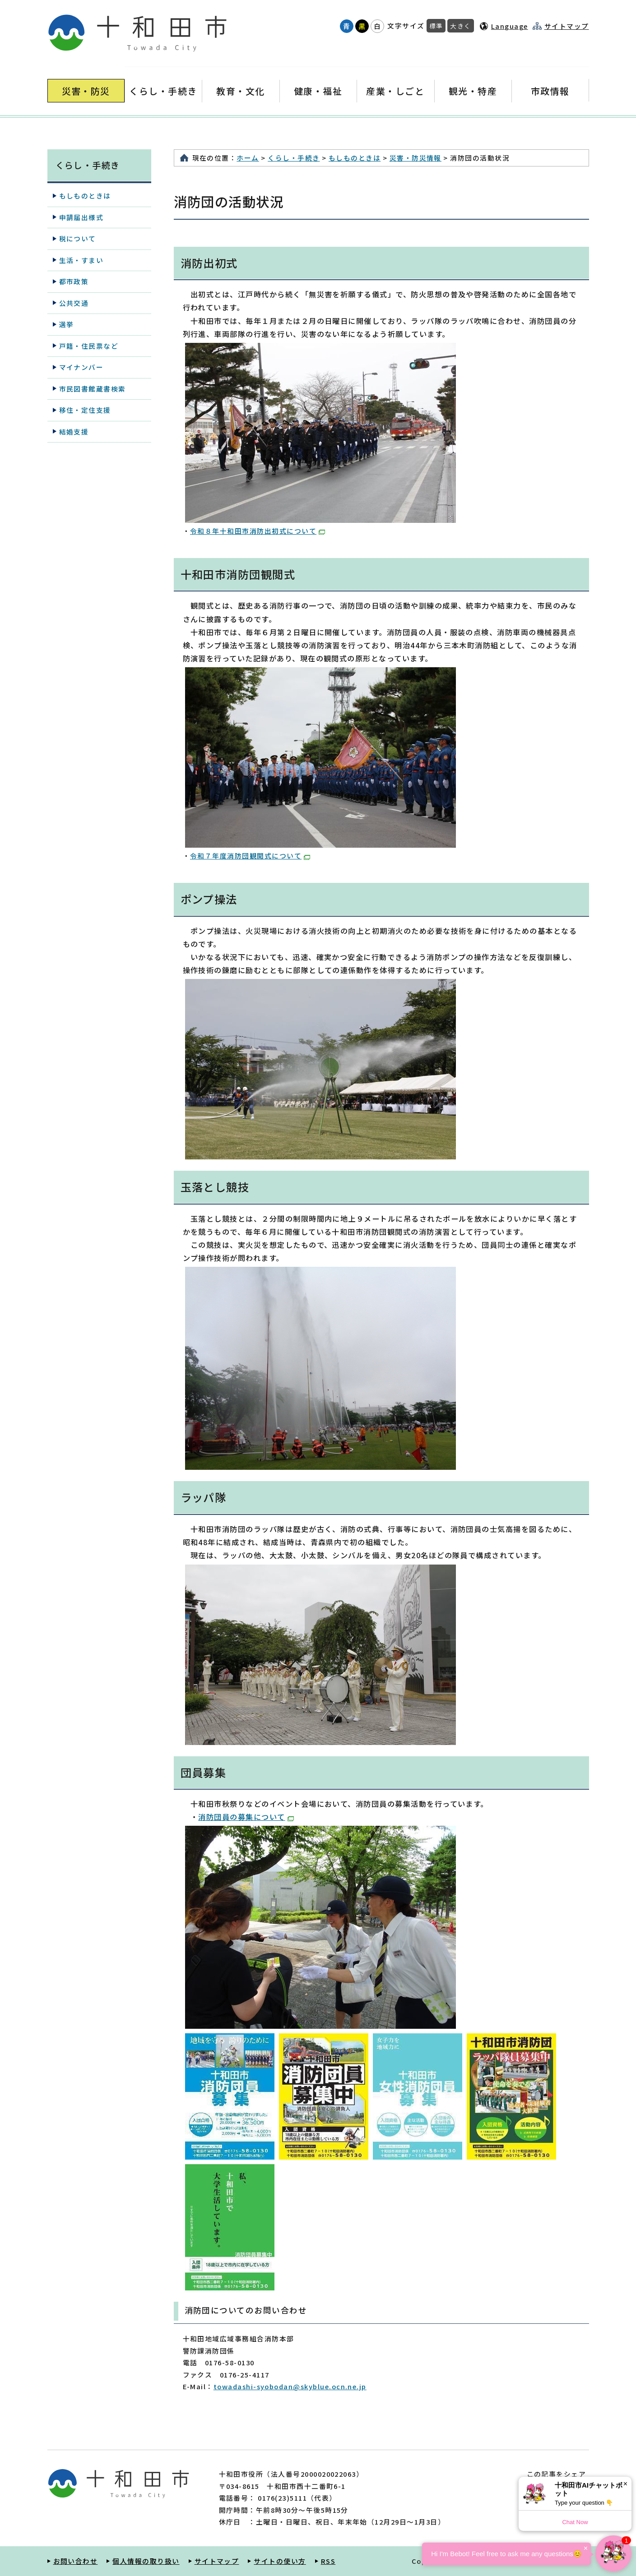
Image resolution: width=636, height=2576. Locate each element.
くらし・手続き (163, 90)
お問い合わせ (75, 2561)
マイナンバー (81, 367)
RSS (328, 2561)
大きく (460, 25)
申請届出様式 (81, 217)
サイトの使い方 (280, 2561)
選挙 (66, 324)
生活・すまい (81, 260)
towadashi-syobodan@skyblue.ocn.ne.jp (290, 2386)
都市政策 (74, 281)
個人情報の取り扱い (145, 2561)
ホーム (248, 157)
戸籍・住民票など (89, 346)
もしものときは (355, 157)
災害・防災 (86, 90)
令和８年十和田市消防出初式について (257, 531)
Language (509, 26)
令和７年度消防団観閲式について (250, 855)
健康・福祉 (318, 90)
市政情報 (550, 90)
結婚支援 (74, 431)
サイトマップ (566, 26)
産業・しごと (395, 90)
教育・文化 (240, 90)
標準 (436, 25)
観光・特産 (473, 90)
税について (77, 238)
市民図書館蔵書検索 (92, 388)
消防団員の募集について (245, 1816)
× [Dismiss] (625, 2484)
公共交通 (74, 303)
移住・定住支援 (85, 410)
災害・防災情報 (415, 157)
